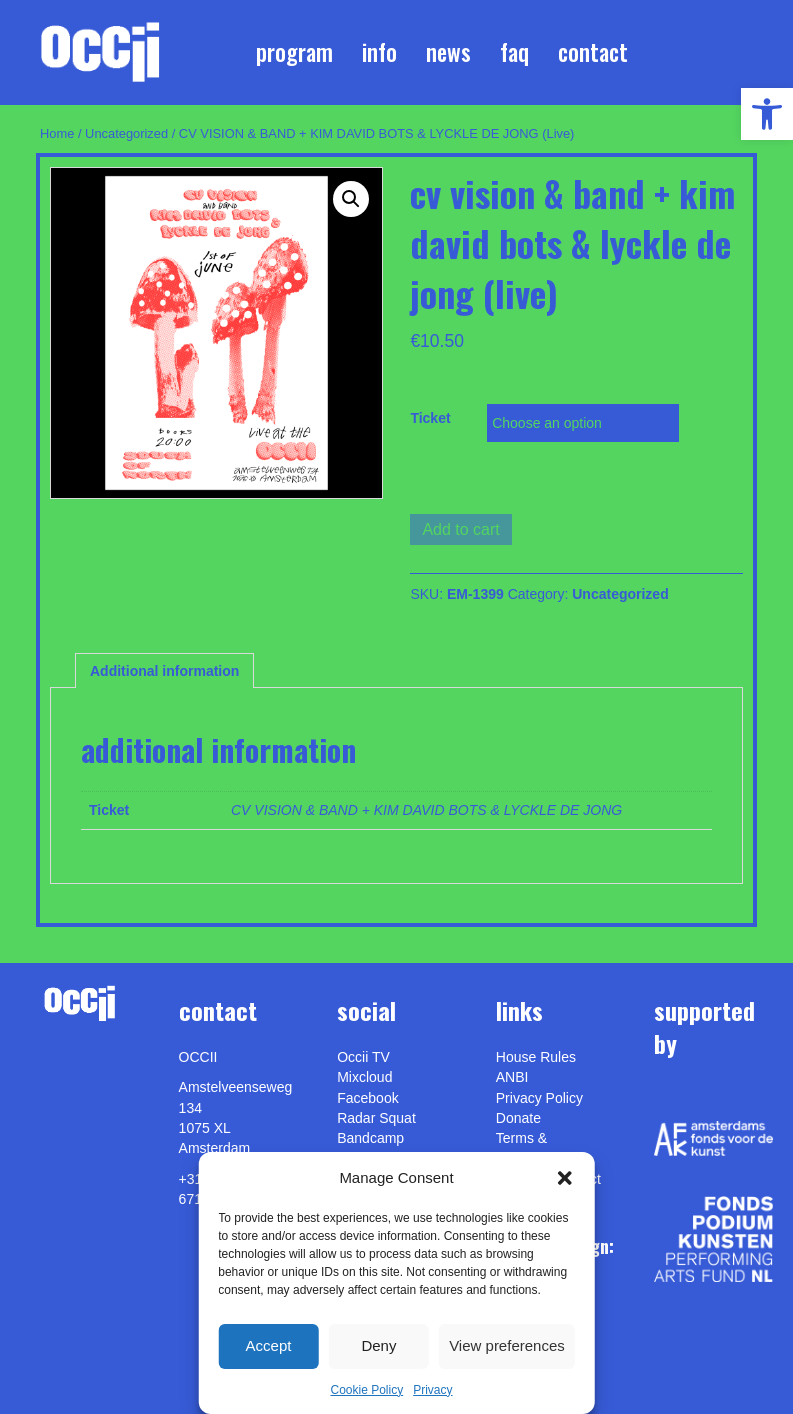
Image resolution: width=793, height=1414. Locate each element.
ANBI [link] (512, 1077)
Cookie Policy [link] (366, 1390)
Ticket (430, 418)
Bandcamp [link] (370, 1138)
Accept (269, 1345)
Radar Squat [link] (376, 1118)
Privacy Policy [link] (539, 1098)
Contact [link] (593, 52)
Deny (378, 1345)
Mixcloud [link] (364, 1077)
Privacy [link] (432, 1390)
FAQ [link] (514, 52)
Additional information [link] (164, 671)
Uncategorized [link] (126, 133)
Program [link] (294, 52)
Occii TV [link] (363, 1057)
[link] (767, 114)
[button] (565, 1178)
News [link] (448, 52)
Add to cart (460, 529)
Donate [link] (518, 1118)
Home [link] (57, 133)
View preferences (507, 1345)
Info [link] (379, 52)
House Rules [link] (536, 1057)
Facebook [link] (367, 1098)
